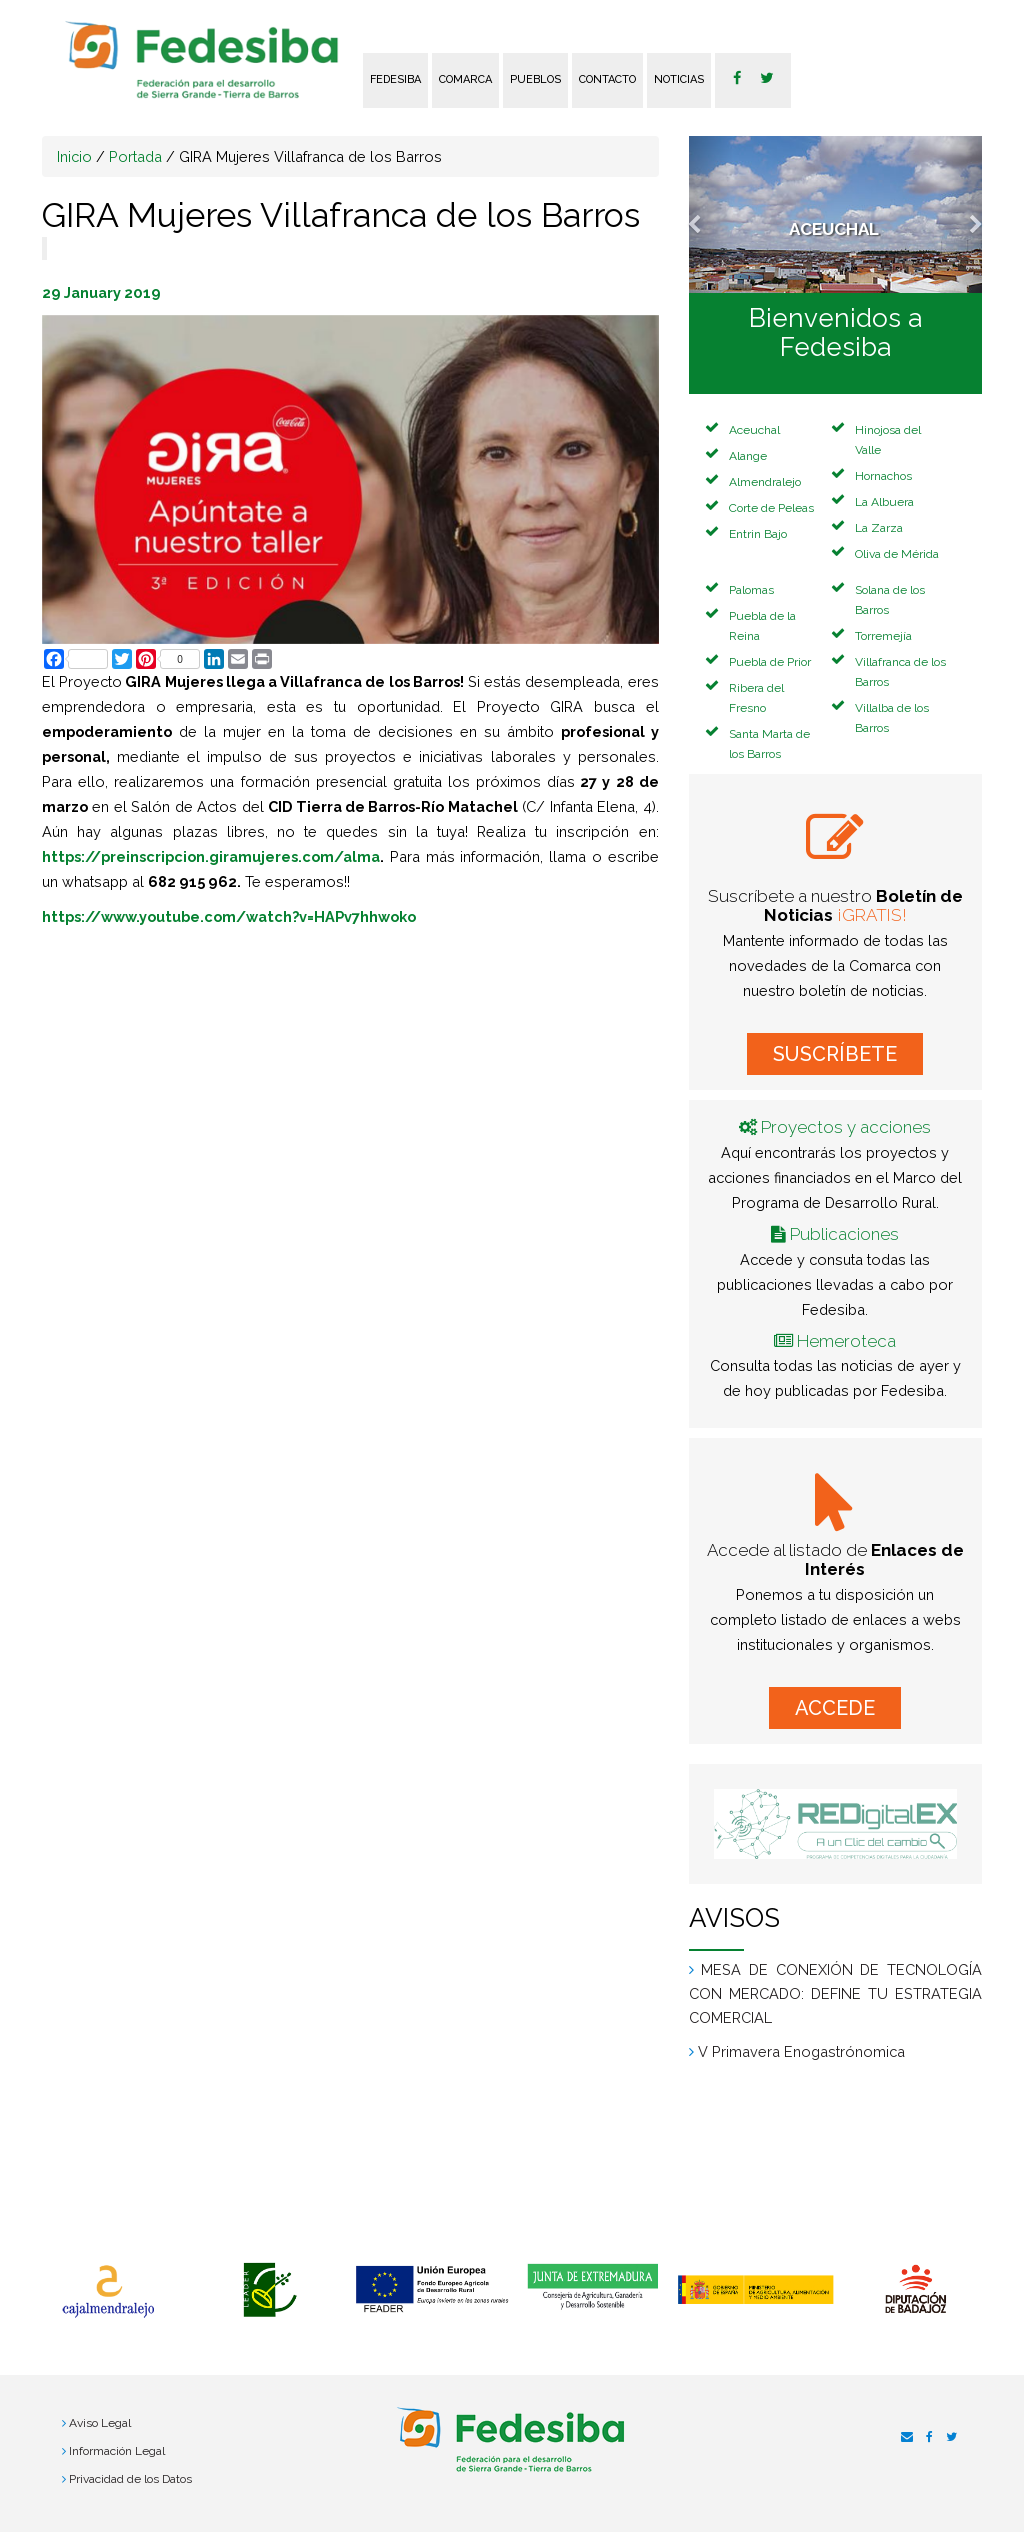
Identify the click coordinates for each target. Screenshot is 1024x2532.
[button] (711, 214)
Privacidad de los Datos (130, 2479)
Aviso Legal (100, 2423)
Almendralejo (765, 482)
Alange (748, 456)
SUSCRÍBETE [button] (835, 1054)
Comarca (465, 79)
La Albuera (884, 502)
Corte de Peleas (771, 508)
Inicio (74, 156)
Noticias (679, 79)
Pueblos (535, 79)
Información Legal (117, 2451)
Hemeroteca (846, 1341)
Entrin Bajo (758, 534)
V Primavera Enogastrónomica (801, 2051)
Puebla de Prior (770, 662)
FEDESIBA (395, 79)
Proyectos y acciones (846, 1127)
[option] (108, 2292)
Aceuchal (754, 430)
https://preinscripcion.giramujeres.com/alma (211, 856)
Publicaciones (844, 1234)
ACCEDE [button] (835, 1708)
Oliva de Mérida (897, 554)
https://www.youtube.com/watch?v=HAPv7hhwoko (229, 916)
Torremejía (883, 636)
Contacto (607, 79)
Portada (135, 156)
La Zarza (879, 528)
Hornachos (883, 476)
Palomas (751, 590)
